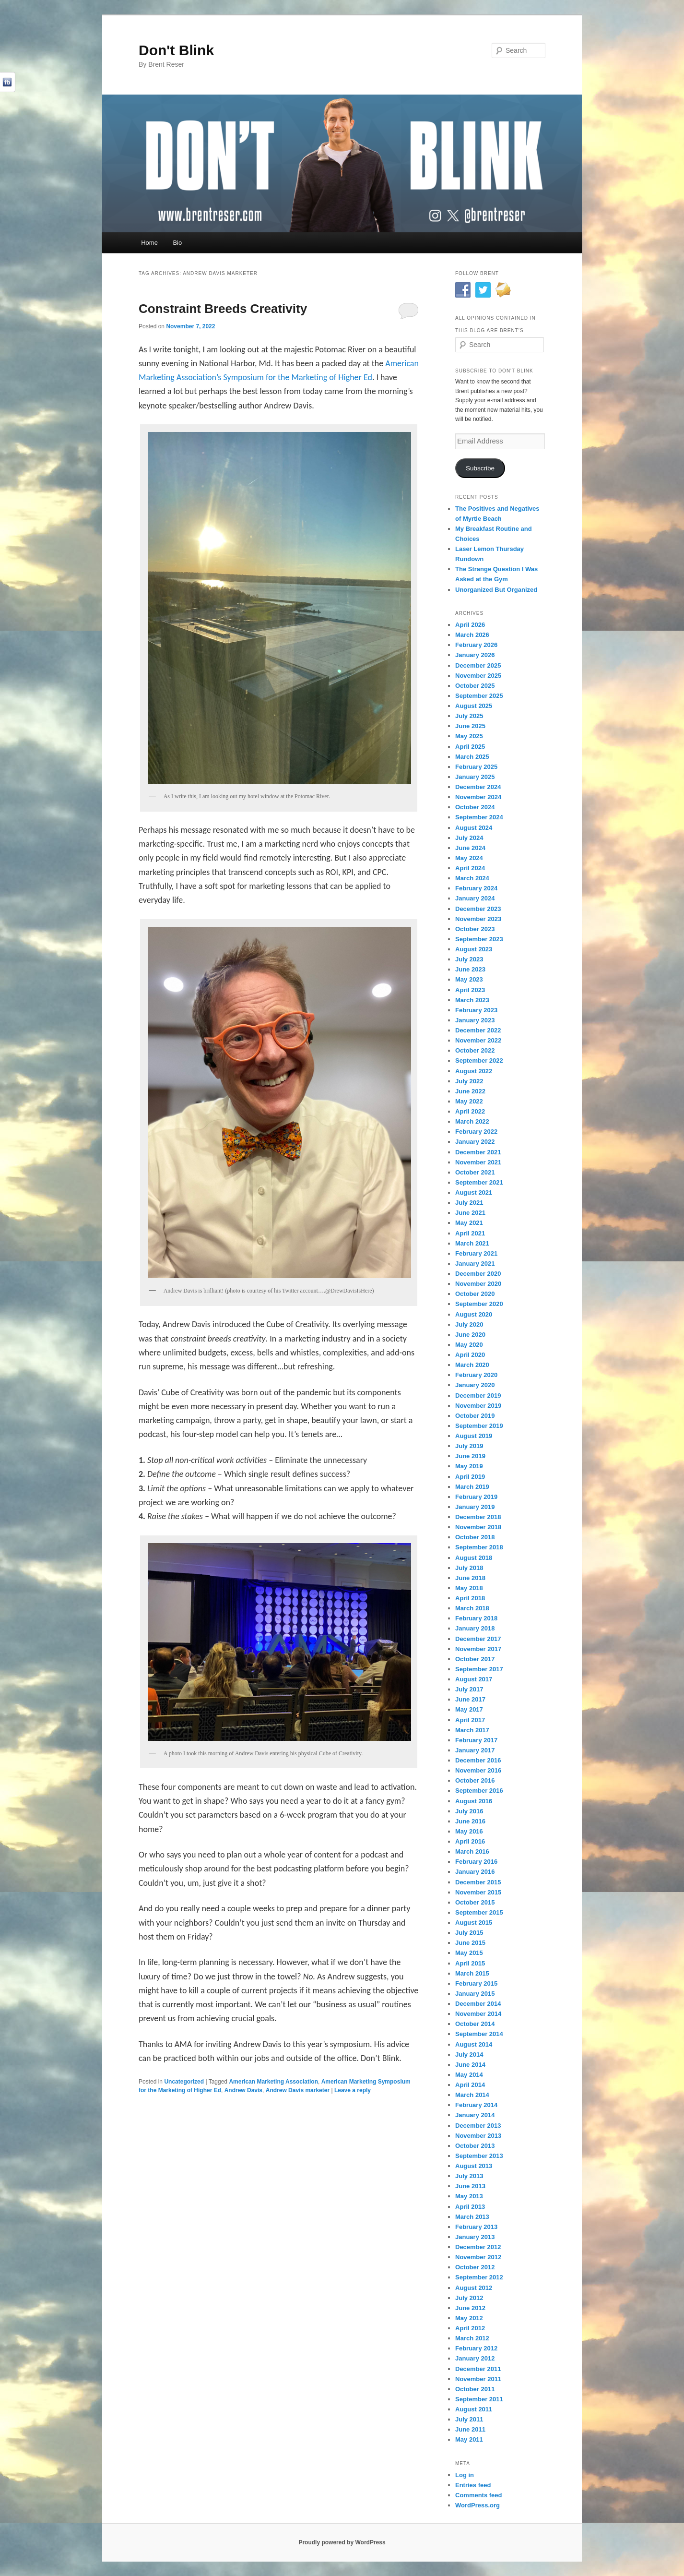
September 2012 (479, 2277)
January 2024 (475, 898)
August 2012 (473, 2287)
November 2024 (478, 797)
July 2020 (469, 1324)
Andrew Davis (243, 2090)
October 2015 (475, 1902)
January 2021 (475, 1263)
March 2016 (472, 1851)
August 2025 (473, 705)
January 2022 (475, 1141)
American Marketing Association (273, 2081)
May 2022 (469, 1101)
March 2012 (472, 2338)
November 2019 (478, 1405)
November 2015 (478, 1892)
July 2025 (469, 715)
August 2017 (473, 1679)
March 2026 (472, 634)
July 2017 (469, 1689)
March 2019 (472, 1486)
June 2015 (470, 1942)
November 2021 (478, 1162)
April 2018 (470, 1598)
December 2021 (478, 1152)
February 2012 (476, 2348)
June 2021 (470, 1212)
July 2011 (469, 2419)
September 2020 (479, 1303)
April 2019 (470, 1476)
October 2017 (475, 1659)
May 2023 (469, 979)
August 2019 (473, 1435)
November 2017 (478, 1649)
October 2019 (475, 1415)
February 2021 (476, 1253)
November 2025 (478, 675)
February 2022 (476, 1131)
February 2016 (476, 1861)
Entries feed (473, 2485)
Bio (177, 242)
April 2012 (470, 2328)
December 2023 (478, 908)
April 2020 (470, 1354)
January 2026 (475, 655)
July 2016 (469, 1811)
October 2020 (475, 1293)
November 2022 (478, 1040)
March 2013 (472, 2216)
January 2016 (475, 1871)
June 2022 (470, 1091)
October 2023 (475, 929)
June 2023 (470, 969)
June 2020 (470, 1334)
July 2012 (469, 2297)
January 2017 (475, 1750)
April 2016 (470, 1841)
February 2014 (476, 2105)
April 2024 (470, 868)
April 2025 (470, 746)
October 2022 (475, 1050)
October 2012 (475, 2267)
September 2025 (479, 695)
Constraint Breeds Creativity (223, 308)
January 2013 (475, 2237)
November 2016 (478, 1770)
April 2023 (470, 990)
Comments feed (478, 2495)
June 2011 (470, 2429)
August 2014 (473, 2044)
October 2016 (475, 1780)
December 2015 (478, 1882)
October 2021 (475, 1172)
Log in (464, 2475)
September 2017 (479, 1669)
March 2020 (472, 1364)
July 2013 (469, 2176)
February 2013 (476, 2226)
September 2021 (479, 1182)
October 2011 (475, 2389)
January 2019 (475, 1506)
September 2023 (479, 939)
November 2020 (478, 1283)
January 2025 (475, 776)
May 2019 (469, 1466)
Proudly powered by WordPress (341, 2542)
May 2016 (469, 1831)
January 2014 (475, 2115)
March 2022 (472, 1121)
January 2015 (475, 1993)
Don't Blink (176, 50)
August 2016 (473, 1801)
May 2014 (469, 2074)
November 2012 (478, 2257)
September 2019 (479, 1425)
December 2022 (478, 1030)
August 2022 (473, 1071)
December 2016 (478, 1760)
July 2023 (469, 959)
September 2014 (479, 2033)
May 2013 (469, 2196)
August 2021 (473, 1192)
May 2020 (469, 1344)
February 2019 (476, 1496)
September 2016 (479, 1790)
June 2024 (470, 847)
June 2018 (470, 1578)
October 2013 (475, 2145)
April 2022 (470, 1111)
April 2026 (470, 624)
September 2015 (479, 1912)
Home (149, 242)
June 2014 (470, 2064)
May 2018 (469, 1588)
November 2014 (478, 2013)
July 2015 (469, 1932)
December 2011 (478, 2368)
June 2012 (470, 2308)
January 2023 (475, 1020)
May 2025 (469, 736)
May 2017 (469, 1709)
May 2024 (469, 858)
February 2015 (476, 1983)
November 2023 (478, 919)
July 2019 (469, 1446)
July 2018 (469, 1567)
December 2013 (478, 2125)
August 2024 (473, 827)
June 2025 (470, 726)
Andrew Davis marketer (298, 2090)
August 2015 (473, 1922)
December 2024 (478, 787)
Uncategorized (184, 2081)
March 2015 (472, 1973)
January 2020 (475, 1385)
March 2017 (472, 1730)
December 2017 (478, 1638)
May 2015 (469, 1952)
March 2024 (472, 878)
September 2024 (479, 817)
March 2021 (472, 1243)
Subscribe (480, 468)
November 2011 (478, 2379)
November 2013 (478, 2135)
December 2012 (478, 2247)
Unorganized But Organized (496, 589)
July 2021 (469, 1202)
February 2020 (476, 1374)
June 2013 (470, 2186)
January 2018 (475, 1628)
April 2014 (470, 2084)
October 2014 (475, 2023)
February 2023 (476, 1010)
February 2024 (476, 888)
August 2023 (473, 949)
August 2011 (473, 2409)
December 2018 (478, 1517)
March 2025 (472, 756)
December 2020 (478, 1273)
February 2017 (476, 1740)
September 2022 (479, 1060)
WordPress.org (477, 2505)
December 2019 (478, 1395)
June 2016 (470, 1821)
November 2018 (478, 1527)
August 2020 (473, 1314)
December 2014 (478, 2003)
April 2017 (470, 1720)
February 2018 (476, 1618)
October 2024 (475, 807)
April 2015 (470, 1963)
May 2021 (469, 1222)
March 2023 (472, 1000)
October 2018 (475, 1537)
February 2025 (476, 766)
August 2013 (473, 2165)
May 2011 (469, 2439)
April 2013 (470, 2206)
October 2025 (475, 685)
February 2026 (476, 644)
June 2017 (470, 1699)
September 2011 (479, 2399)
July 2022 (469, 1081)
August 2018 (473, 1557)
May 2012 (469, 2318)
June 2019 (470, 1456)
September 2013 (479, 2155)
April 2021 (470, 1233)
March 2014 (472, 2094)
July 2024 (469, 837)
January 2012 (475, 2358)
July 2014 (469, 2054)
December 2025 (478, 665)
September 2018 (479, 1547)
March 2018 (472, 1608)
